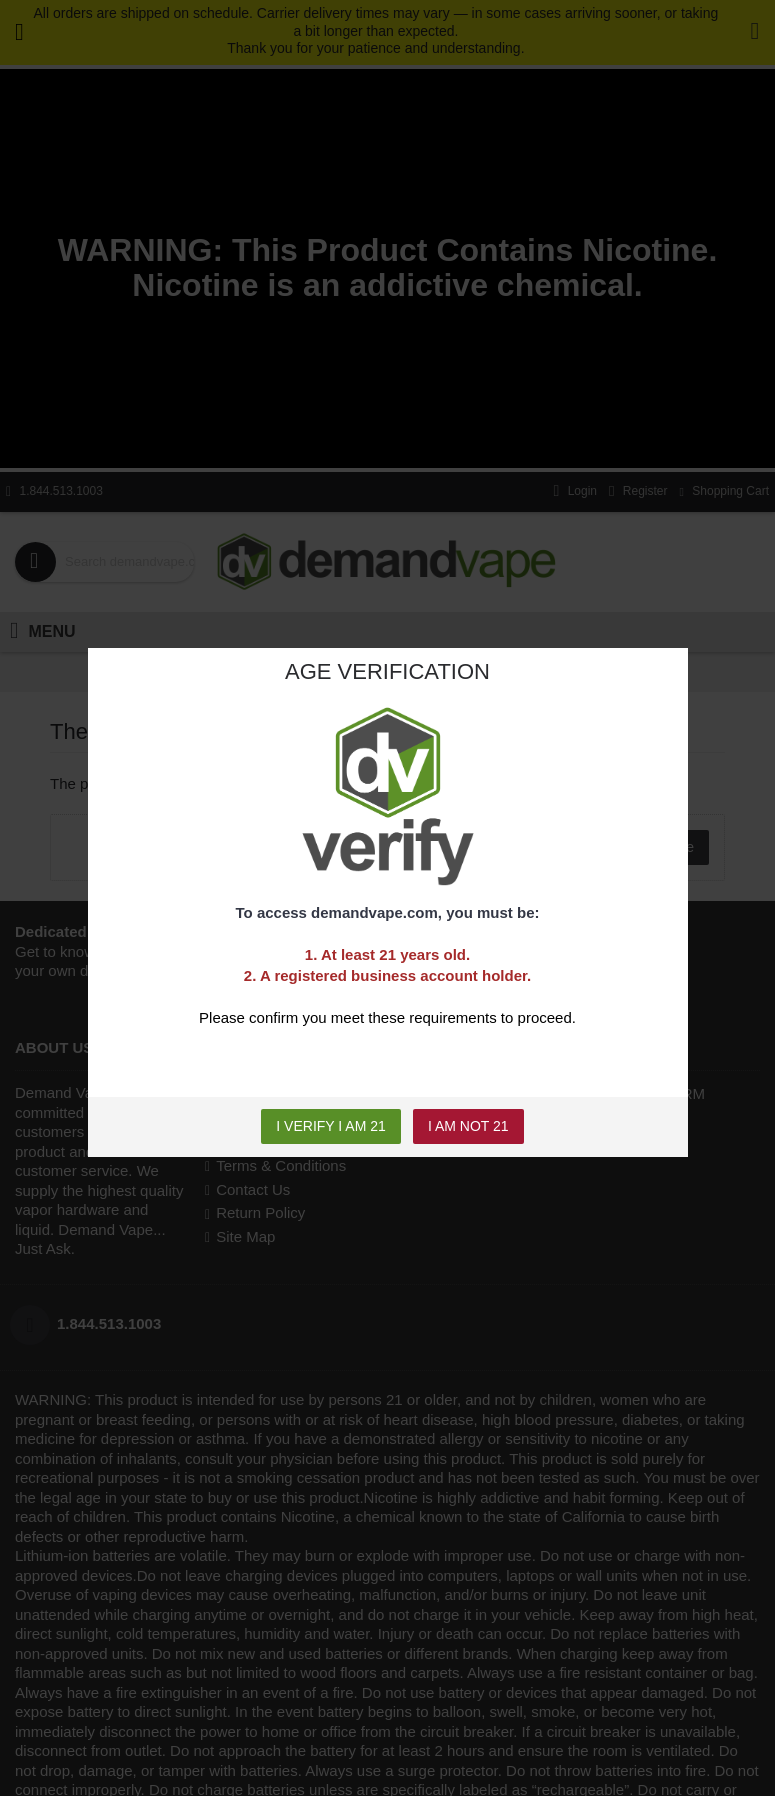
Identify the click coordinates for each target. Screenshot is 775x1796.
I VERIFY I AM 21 (330, 1126)
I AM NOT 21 (468, 1126)
